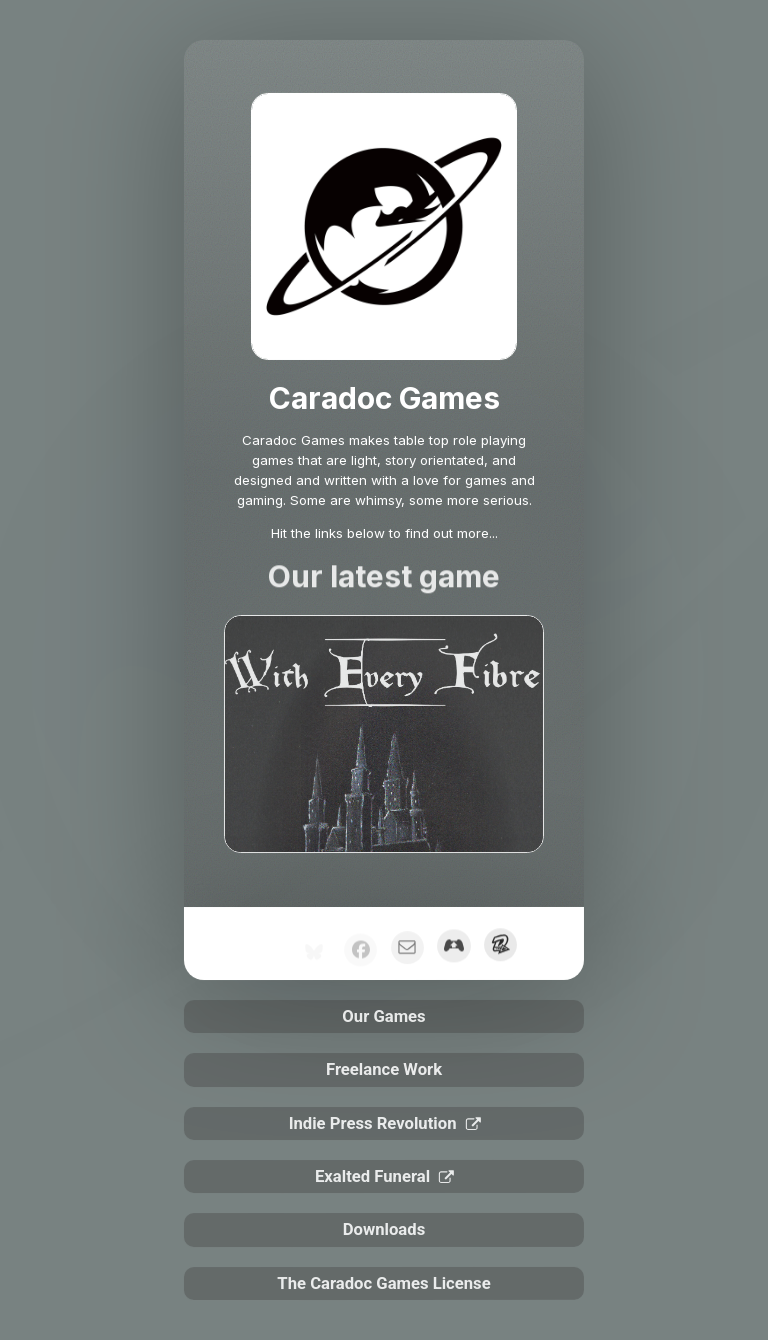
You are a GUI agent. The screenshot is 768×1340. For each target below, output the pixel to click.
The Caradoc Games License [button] (383, 1283)
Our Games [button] (383, 1016)
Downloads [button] (384, 1229)
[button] (407, 950)
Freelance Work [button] (384, 1069)
